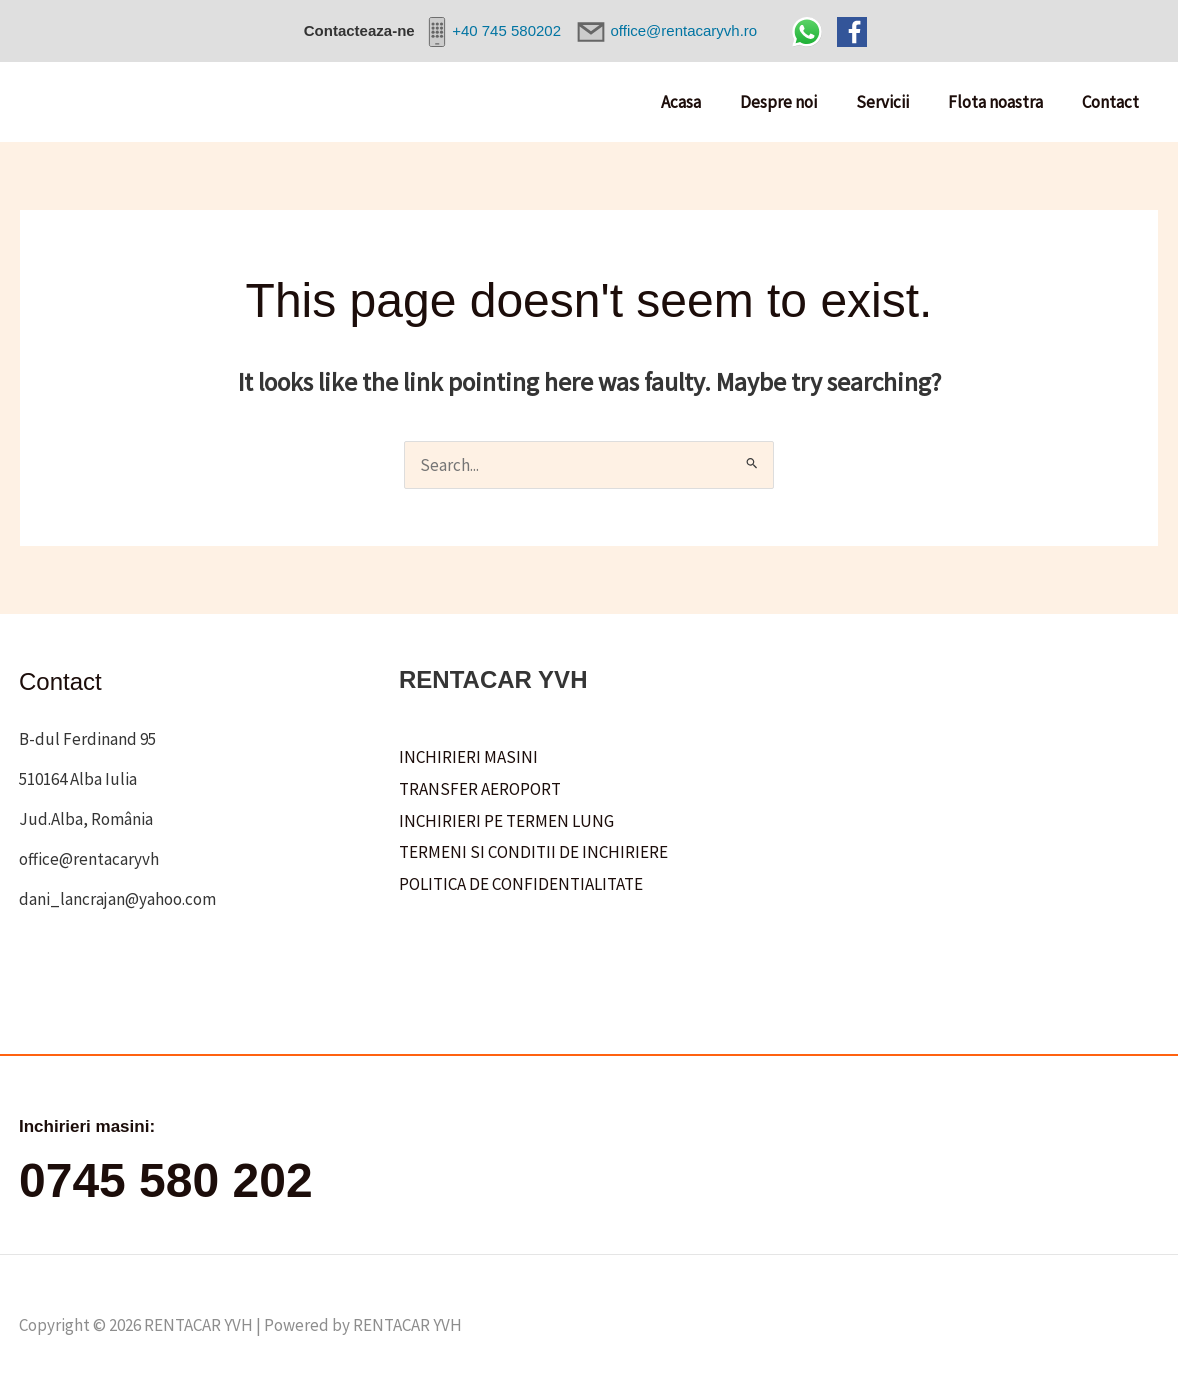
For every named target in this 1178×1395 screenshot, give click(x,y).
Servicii (894, 102)
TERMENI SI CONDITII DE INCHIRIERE (533, 852)
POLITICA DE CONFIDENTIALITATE (521, 884)
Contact (1112, 102)
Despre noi (795, 102)
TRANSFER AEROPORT (480, 789)
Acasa (703, 102)
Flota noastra (1002, 102)
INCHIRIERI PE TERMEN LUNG (506, 821)
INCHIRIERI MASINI (468, 757)
